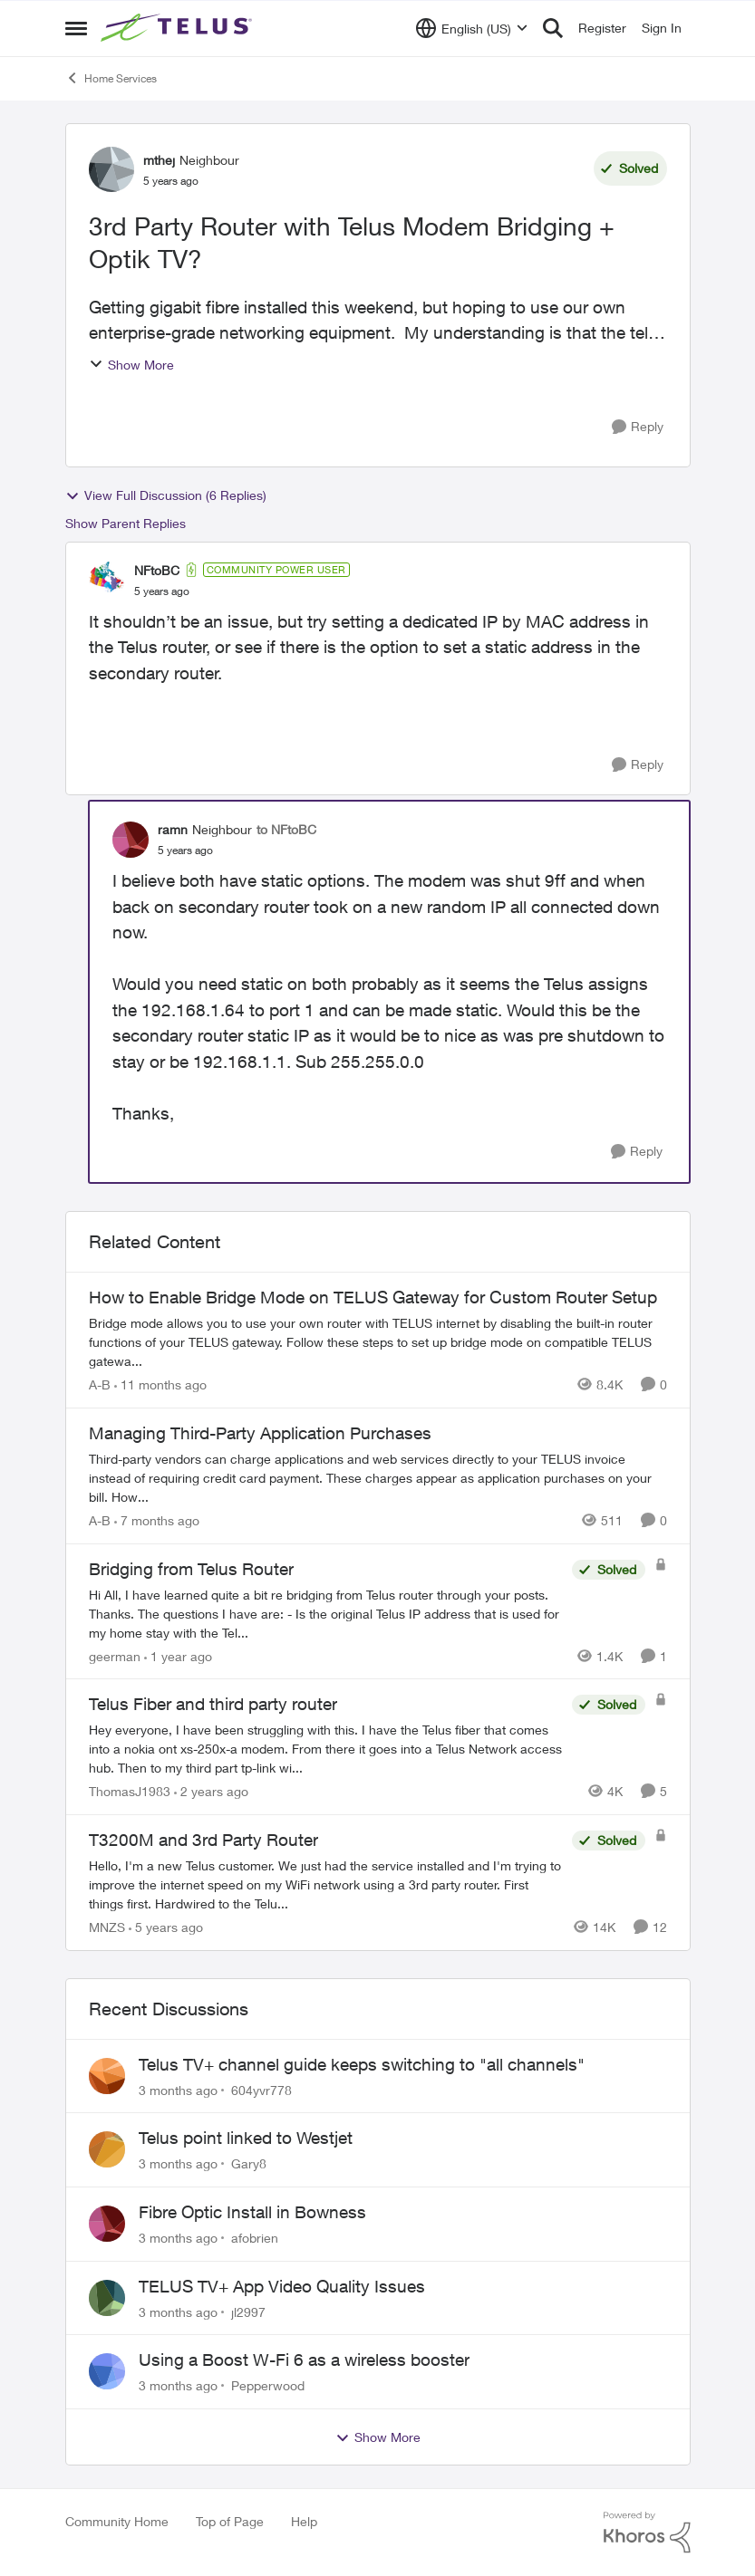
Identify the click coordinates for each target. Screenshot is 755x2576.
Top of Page (230, 2521)
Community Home (117, 2521)
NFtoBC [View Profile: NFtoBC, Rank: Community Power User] (156, 570)
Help (304, 2521)
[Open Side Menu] (76, 28)
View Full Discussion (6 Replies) (165, 495)
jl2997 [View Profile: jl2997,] (248, 2311)
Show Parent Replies (125, 523)
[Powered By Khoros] (647, 2532)
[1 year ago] (178, 1655)
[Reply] (637, 427)
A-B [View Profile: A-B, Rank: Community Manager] (100, 1384)
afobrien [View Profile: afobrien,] (254, 2237)
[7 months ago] (156, 1520)
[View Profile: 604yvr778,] (107, 2076)
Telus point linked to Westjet (246, 2138)
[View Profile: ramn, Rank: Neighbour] (130, 840)
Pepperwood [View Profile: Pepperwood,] (268, 2385)
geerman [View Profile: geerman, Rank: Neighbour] (114, 1655)
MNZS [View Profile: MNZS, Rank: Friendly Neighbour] (107, 1927)
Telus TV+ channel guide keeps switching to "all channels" (362, 2064)
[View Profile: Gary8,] (107, 2149)
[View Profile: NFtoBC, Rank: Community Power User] (107, 580)
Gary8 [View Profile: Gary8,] (248, 2163)
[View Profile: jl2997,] (107, 2298)
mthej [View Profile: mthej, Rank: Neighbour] (159, 160)
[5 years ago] (166, 1927)
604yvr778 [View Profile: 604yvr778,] (261, 2089)
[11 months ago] (160, 1384)
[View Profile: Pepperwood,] (107, 2371)
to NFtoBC (286, 829)
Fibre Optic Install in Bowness (252, 2212)
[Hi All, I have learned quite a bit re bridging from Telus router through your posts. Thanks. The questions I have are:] (326, 1612)
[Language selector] (472, 28)
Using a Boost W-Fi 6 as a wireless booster (304, 2359)
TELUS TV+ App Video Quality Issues (282, 2286)
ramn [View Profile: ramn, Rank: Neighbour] (173, 829)
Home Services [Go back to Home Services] (111, 78)
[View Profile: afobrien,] (107, 2224)
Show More (131, 364)
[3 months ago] (178, 2089)
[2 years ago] (211, 1791)
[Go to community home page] (179, 28)
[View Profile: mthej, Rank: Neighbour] (111, 169)
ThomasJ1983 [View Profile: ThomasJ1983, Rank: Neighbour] (129, 1791)
